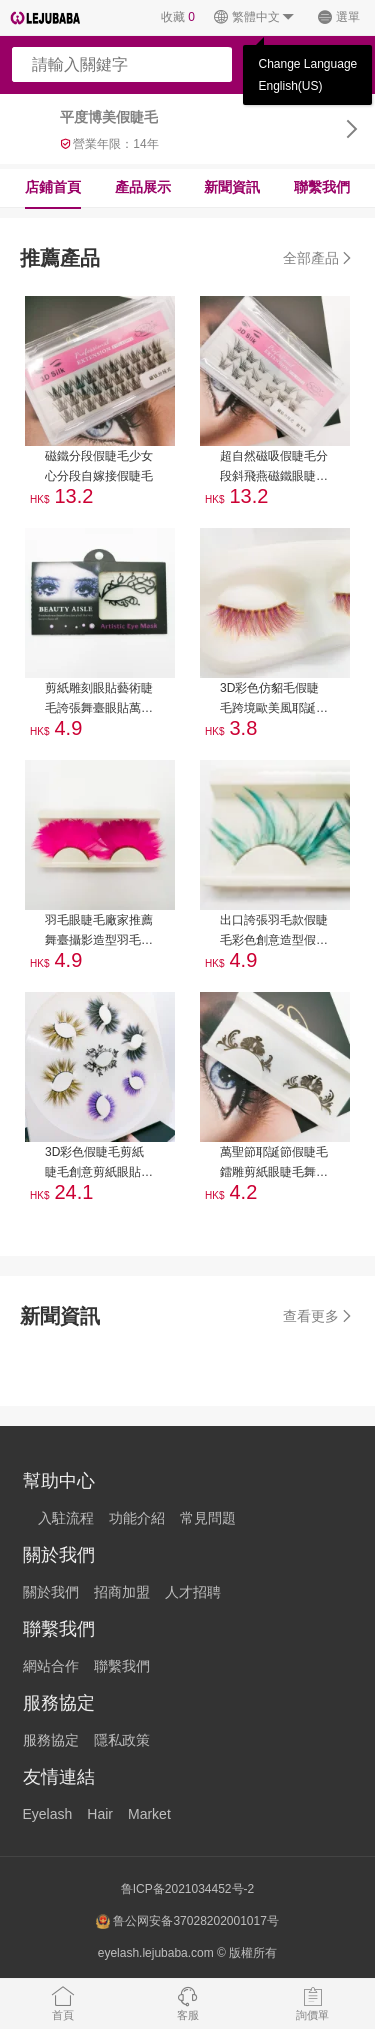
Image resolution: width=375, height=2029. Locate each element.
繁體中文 (254, 17)
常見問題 (208, 1518)
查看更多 (319, 1316)
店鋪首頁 (53, 187)
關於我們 (51, 1592)
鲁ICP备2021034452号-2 (187, 1889)
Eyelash (48, 1814)
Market (149, 1814)
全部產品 (319, 258)
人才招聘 (193, 1592)
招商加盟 (122, 1592)
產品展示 (143, 187)
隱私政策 (122, 1740)
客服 (188, 2003)
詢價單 (312, 2003)
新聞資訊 (232, 187)
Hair (100, 1814)
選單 (338, 17)
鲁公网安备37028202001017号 (187, 1921)
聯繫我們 (322, 187)
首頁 (63, 2003)
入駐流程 (66, 1518)
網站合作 (51, 1666)
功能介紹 (137, 1518)
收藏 (178, 17)
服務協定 (51, 1740)
